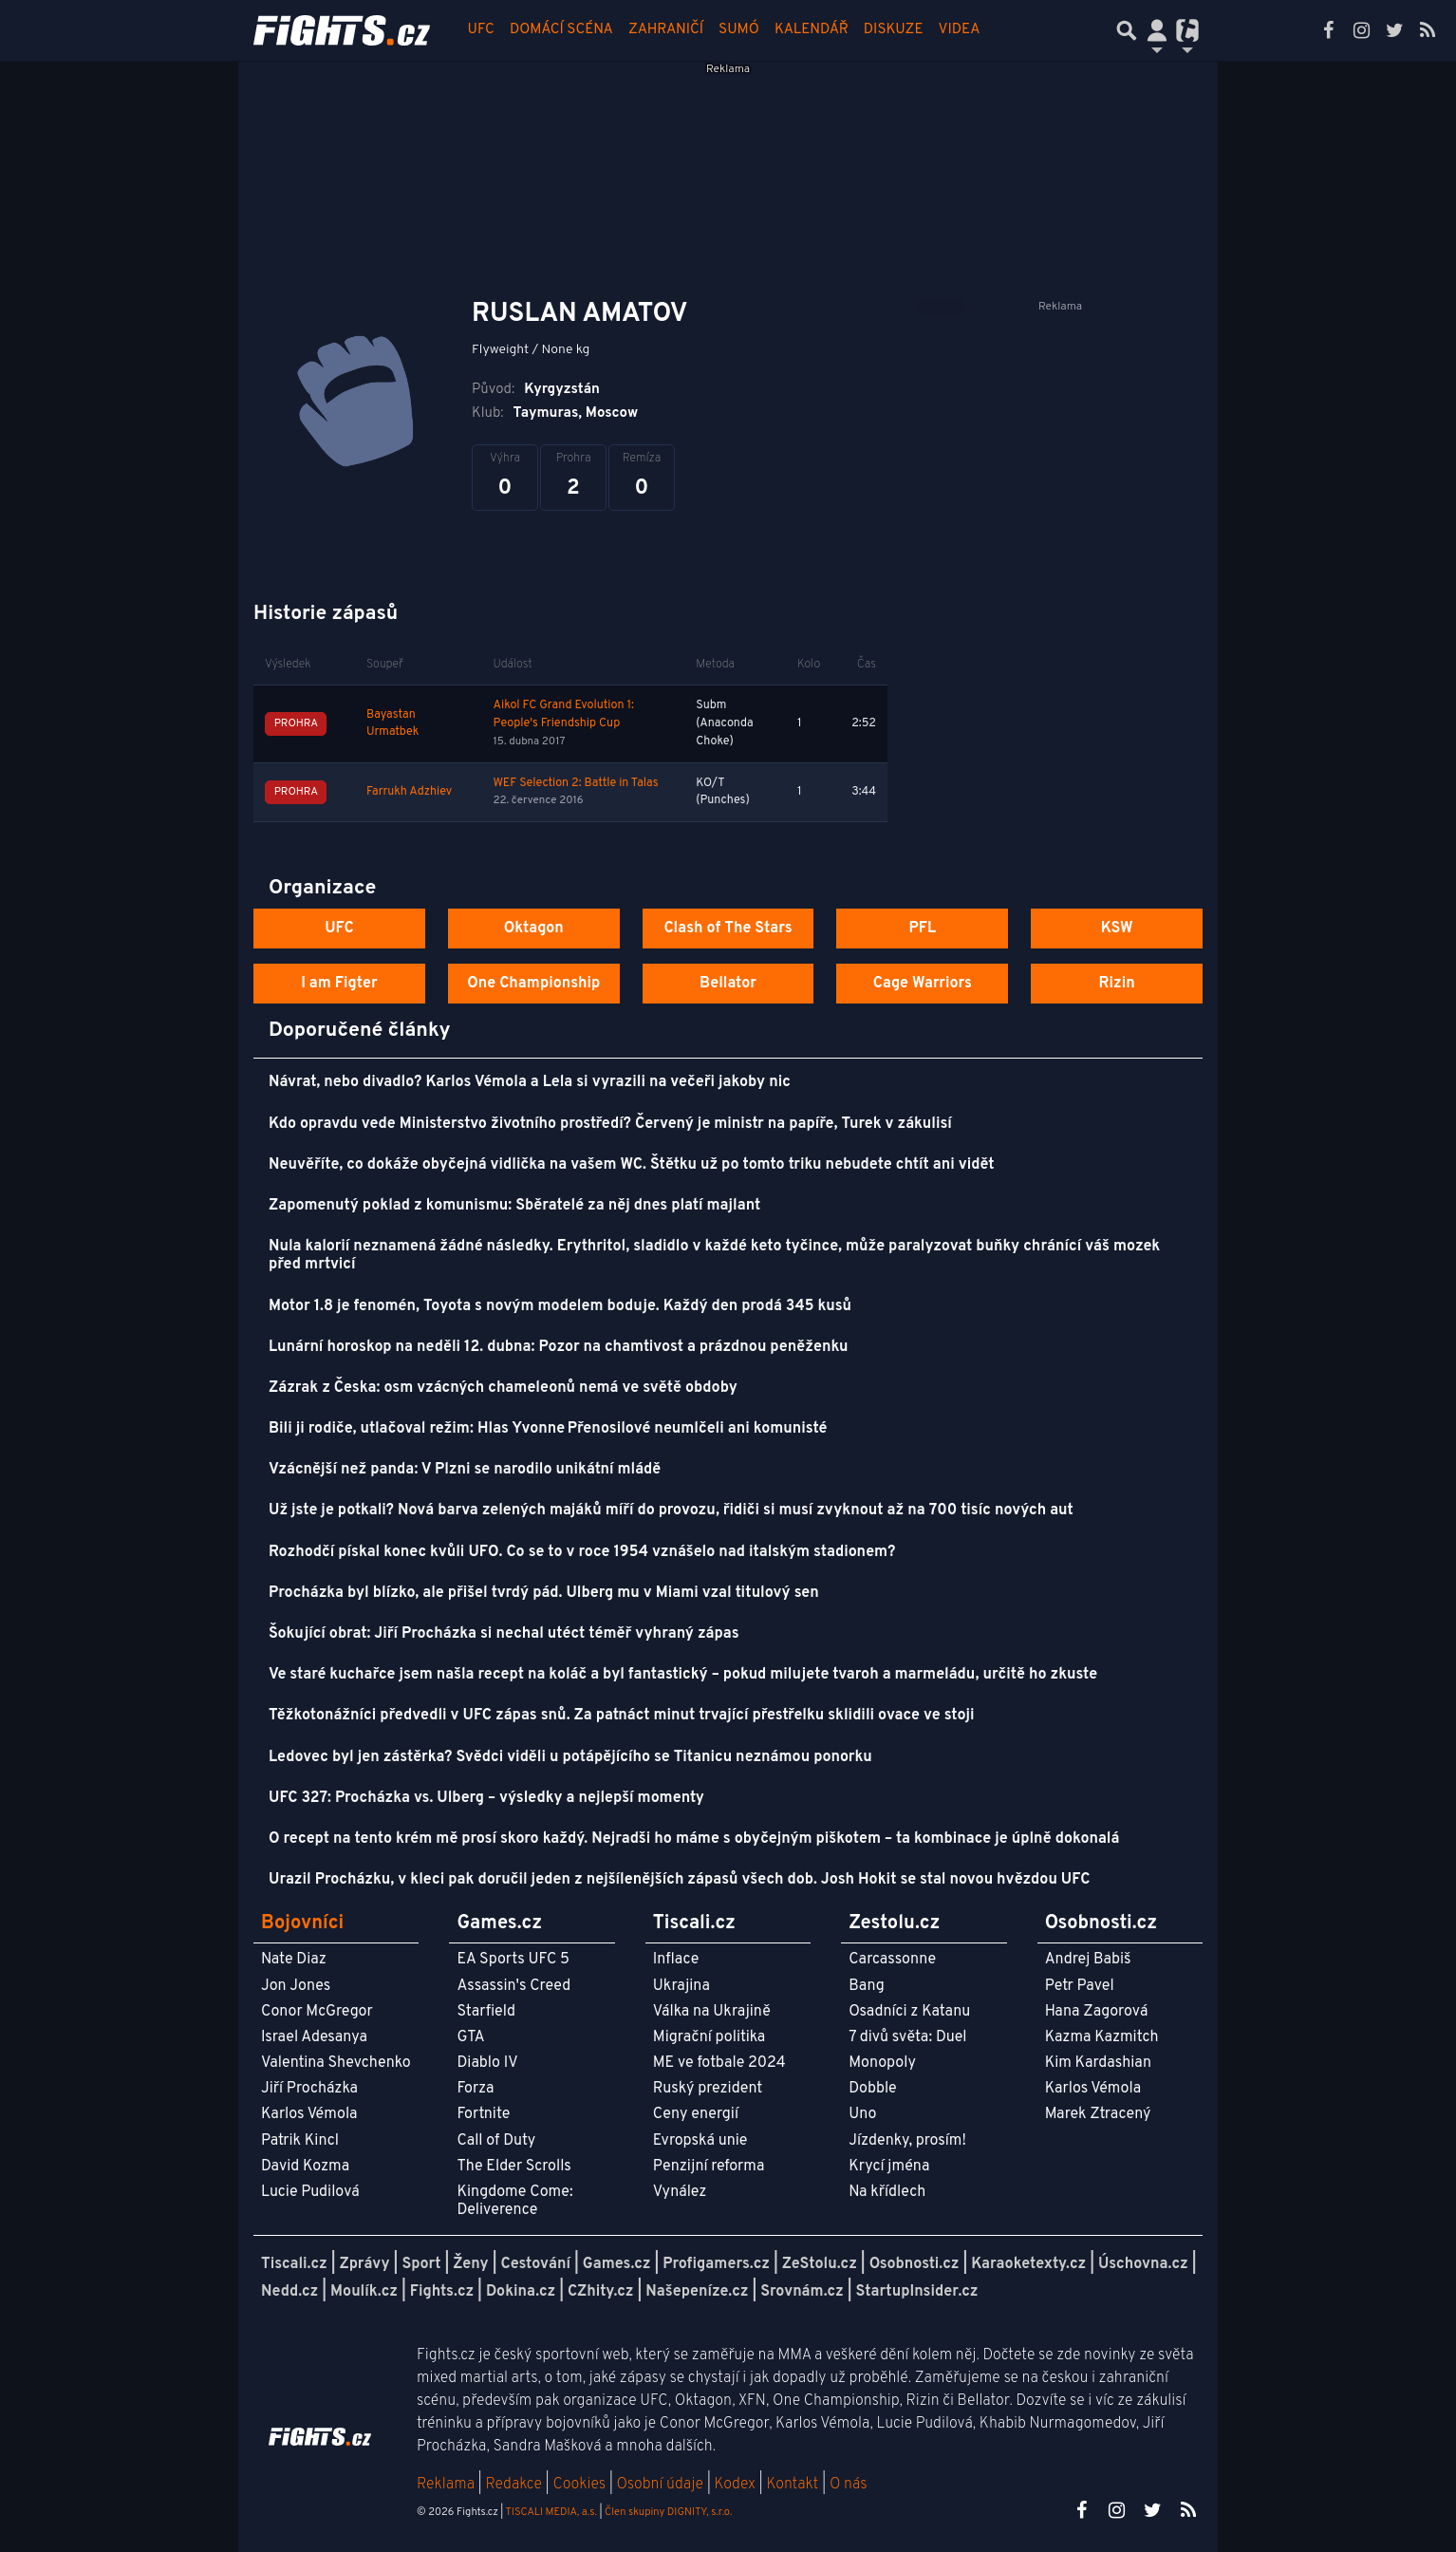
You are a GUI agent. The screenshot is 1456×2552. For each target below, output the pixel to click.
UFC (481, 30)
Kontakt (794, 2484)
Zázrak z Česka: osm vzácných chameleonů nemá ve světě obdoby (503, 1388)
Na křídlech (887, 2192)
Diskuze (894, 30)
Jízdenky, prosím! (907, 2140)
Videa (959, 30)
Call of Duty (496, 2140)
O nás (849, 2484)
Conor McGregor (317, 2011)
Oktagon (534, 928)
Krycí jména (889, 2166)
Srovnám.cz (802, 2291)
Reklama (446, 2484)
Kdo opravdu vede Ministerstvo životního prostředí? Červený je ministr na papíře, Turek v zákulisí (610, 1124)
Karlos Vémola (309, 2114)
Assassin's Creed (513, 1986)
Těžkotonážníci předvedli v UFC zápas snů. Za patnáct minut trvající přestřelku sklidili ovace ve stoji (622, 1715)
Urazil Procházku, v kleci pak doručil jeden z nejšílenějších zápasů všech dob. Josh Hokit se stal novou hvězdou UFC (679, 1879)
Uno (862, 2114)
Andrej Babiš (1088, 1959)
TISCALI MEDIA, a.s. (550, 2512)
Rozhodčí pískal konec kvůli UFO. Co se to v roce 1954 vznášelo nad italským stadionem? (582, 1552)
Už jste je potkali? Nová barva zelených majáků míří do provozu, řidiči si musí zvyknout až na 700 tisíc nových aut (671, 1510)
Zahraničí (665, 30)
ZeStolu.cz (819, 2264)
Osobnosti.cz (914, 2264)
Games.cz (617, 2264)
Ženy (470, 2264)
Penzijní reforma (709, 2166)
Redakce (513, 2484)
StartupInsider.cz (917, 2291)
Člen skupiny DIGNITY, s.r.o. (668, 2512)
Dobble (872, 2088)
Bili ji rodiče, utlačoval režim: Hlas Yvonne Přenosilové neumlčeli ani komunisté (548, 1428)
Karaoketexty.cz (1028, 2264)
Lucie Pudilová (310, 2192)
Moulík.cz (364, 2291)
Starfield (485, 2011)
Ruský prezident (707, 2088)
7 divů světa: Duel (907, 2037)
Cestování (534, 2264)
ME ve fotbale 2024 (719, 2063)
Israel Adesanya (314, 2037)
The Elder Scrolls (513, 2166)
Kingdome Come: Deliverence (514, 2201)
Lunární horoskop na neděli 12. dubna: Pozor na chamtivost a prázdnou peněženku (559, 1347)
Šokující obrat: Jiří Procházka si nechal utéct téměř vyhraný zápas (504, 1633)
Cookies (579, 2484)
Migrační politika (709, 2037)
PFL (923, 928)
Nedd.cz (289, 2291)
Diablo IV (487, 2063)
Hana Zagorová (1096, 2011)
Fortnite (483, 2114)
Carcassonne (892, 1959)
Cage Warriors (922, 983)
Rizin (1116, 983)
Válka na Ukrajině (712, 2011)
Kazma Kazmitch (1102, 2037)
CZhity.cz (600, 2291)
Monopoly (882, 2063)
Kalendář (812, 30)
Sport (420, 2264)
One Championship (533, 983)
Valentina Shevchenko (336, 2063)
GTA (470, 2037)
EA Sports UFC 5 (513, 1959)
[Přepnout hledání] (1126, 30)
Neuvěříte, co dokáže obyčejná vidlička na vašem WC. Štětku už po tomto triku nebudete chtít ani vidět (632, 1164)
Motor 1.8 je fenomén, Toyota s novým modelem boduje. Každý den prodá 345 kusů (560, 1306)
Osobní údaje (660, 2484)
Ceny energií (695, 2114)
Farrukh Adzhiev (409, 791)
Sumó (739, 30)
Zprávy (365, 2264)
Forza (475, 2088)
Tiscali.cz (294, 2264)
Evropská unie (700, 2140)
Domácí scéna (561, 30)
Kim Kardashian (1098, 2063)
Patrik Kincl (300, 2140)
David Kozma (305, 2166)
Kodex (737, 2484)
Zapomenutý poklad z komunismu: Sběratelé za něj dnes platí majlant (514, 1205)
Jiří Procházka (309, 2088)
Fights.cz (442, 2291)
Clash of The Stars (727, 928)
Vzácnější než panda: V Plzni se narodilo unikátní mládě (465, 1469)
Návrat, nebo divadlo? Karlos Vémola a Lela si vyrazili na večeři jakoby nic (530, 1082)
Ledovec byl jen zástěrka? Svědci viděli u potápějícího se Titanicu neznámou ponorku (570, 1757)
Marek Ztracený (1098, 2114)
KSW (1117, 928)
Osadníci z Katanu (909, 2011)
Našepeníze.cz (696, 2291)
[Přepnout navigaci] (1157, 30)
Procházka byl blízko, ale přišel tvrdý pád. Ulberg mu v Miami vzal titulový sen (544, 1593)
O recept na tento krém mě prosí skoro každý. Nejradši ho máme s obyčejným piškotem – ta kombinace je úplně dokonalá (694, 1839)
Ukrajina (681, 1986)
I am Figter (339, 983)
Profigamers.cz (716, 2264)
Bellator (728, 983)
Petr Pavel (1079, 1986)
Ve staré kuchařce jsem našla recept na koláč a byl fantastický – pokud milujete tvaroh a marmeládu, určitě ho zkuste (683, 1674)
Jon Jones (295, 1986)
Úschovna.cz (1143, 2264)
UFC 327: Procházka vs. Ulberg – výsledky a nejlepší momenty (486, 1798)
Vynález (680, 2192)
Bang (867, 1986)
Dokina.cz (520, 2291)
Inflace (676, 1959)
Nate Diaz (294, 1959)
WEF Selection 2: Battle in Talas (575, 783)
